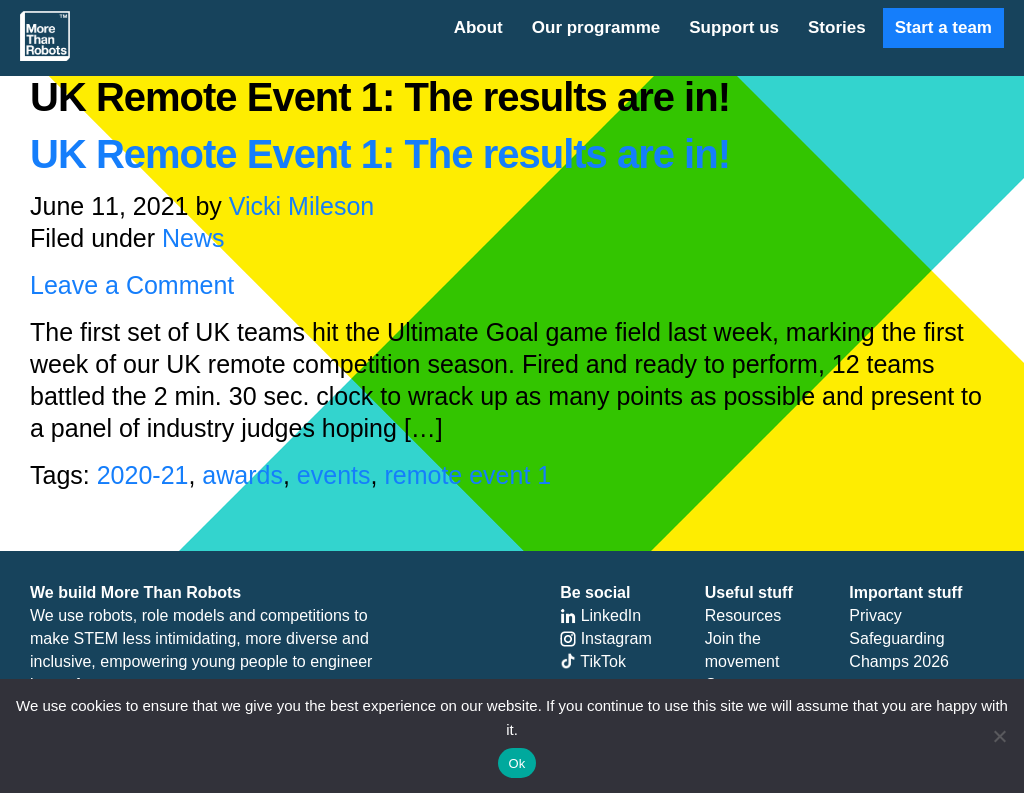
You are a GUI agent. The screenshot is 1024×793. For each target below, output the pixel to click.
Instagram (606, 638)
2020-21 (143, 475)
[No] (999, 736)
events (334, 475)
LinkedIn (600, 615)
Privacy (875, 615)
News (193, 238)
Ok (516, 763)
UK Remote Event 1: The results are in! (380, 154)
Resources (743, 615)
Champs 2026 (899, 661)
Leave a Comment (132, 285)
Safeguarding (896, 638)
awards (242, 475)
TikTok (593, 661)
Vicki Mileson (301, 206)
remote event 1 (467, 475)
